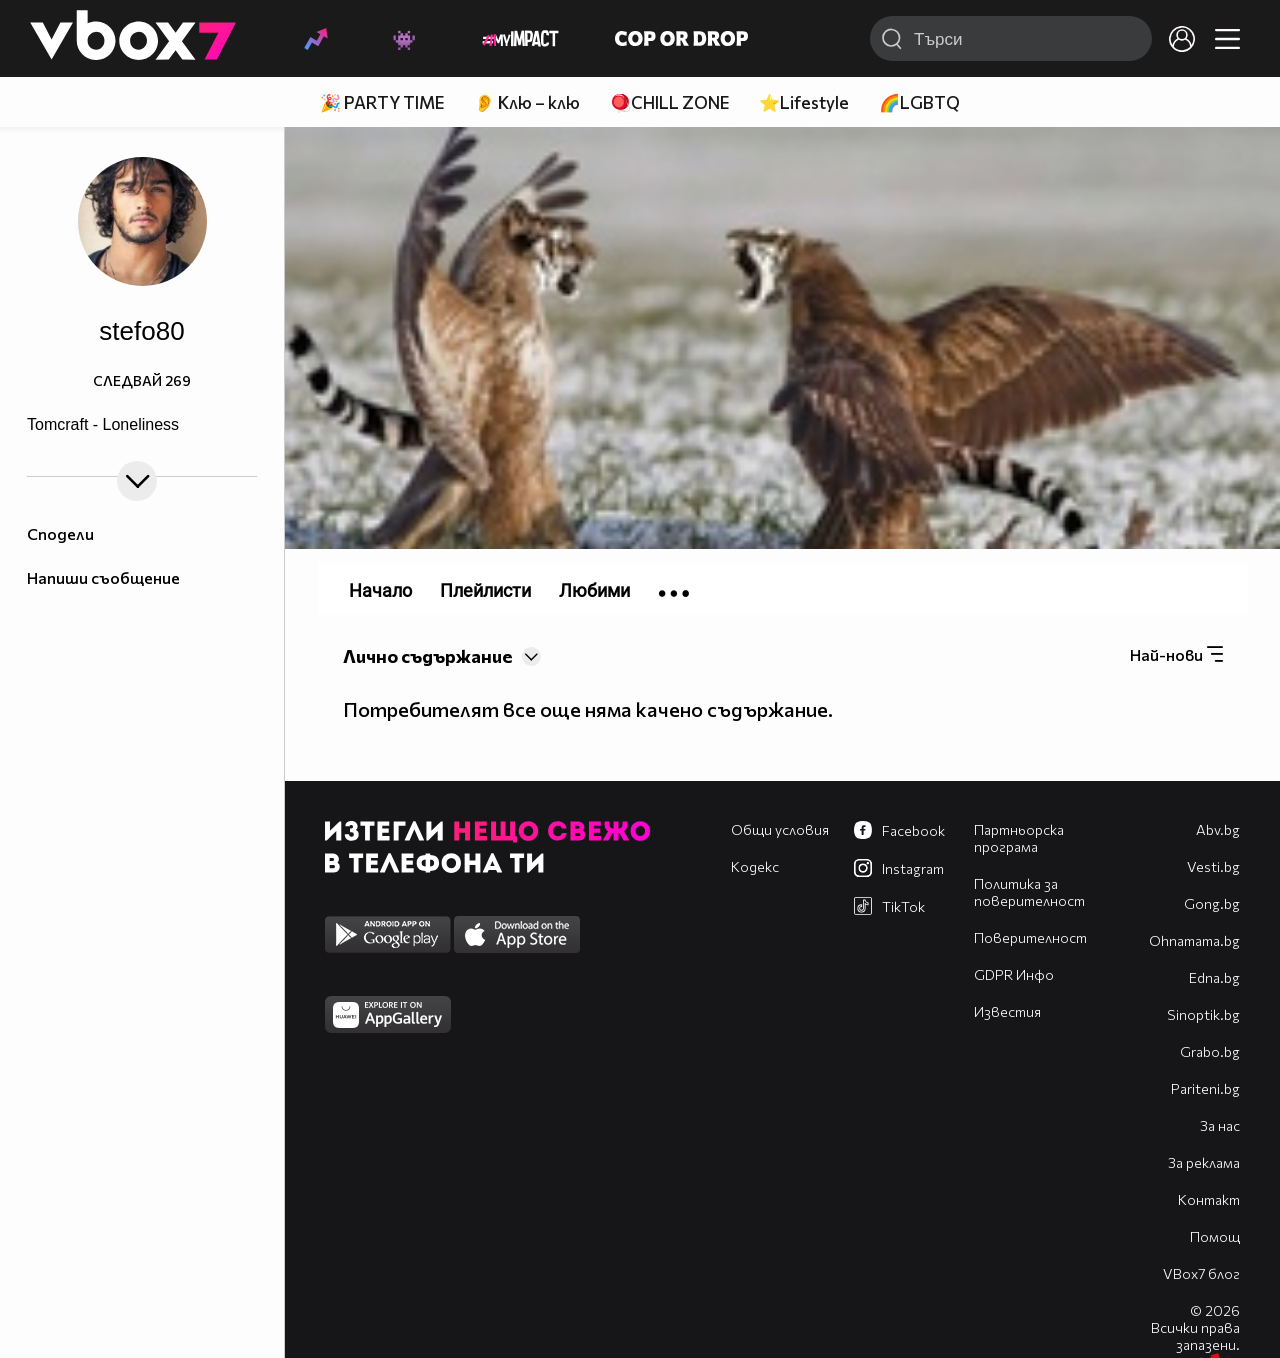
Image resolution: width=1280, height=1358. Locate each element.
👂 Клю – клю (527, 102)
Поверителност (1030, 937)
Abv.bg (1218, 829)
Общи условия (780, 829)
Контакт (1209, 1199)
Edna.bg (1214, 977)
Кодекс (755, 866)
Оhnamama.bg (1194, 940)
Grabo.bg (1210, 1051)
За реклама (1204, 1162)
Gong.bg (1212, 903)
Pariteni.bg (1205, 1088)
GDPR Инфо (1014, 974)
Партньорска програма (1019, 838)
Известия (1007, 1011)
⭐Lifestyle (804, 102)
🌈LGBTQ (919, 102)
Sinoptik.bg (1203, 1014)
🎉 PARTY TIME (382, 102)
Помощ (1215, 1236)
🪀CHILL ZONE (669, 102)
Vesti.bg (1213, 866)
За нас (1220, 1125)
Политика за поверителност (1029, 892)
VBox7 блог (1201, 1273)
